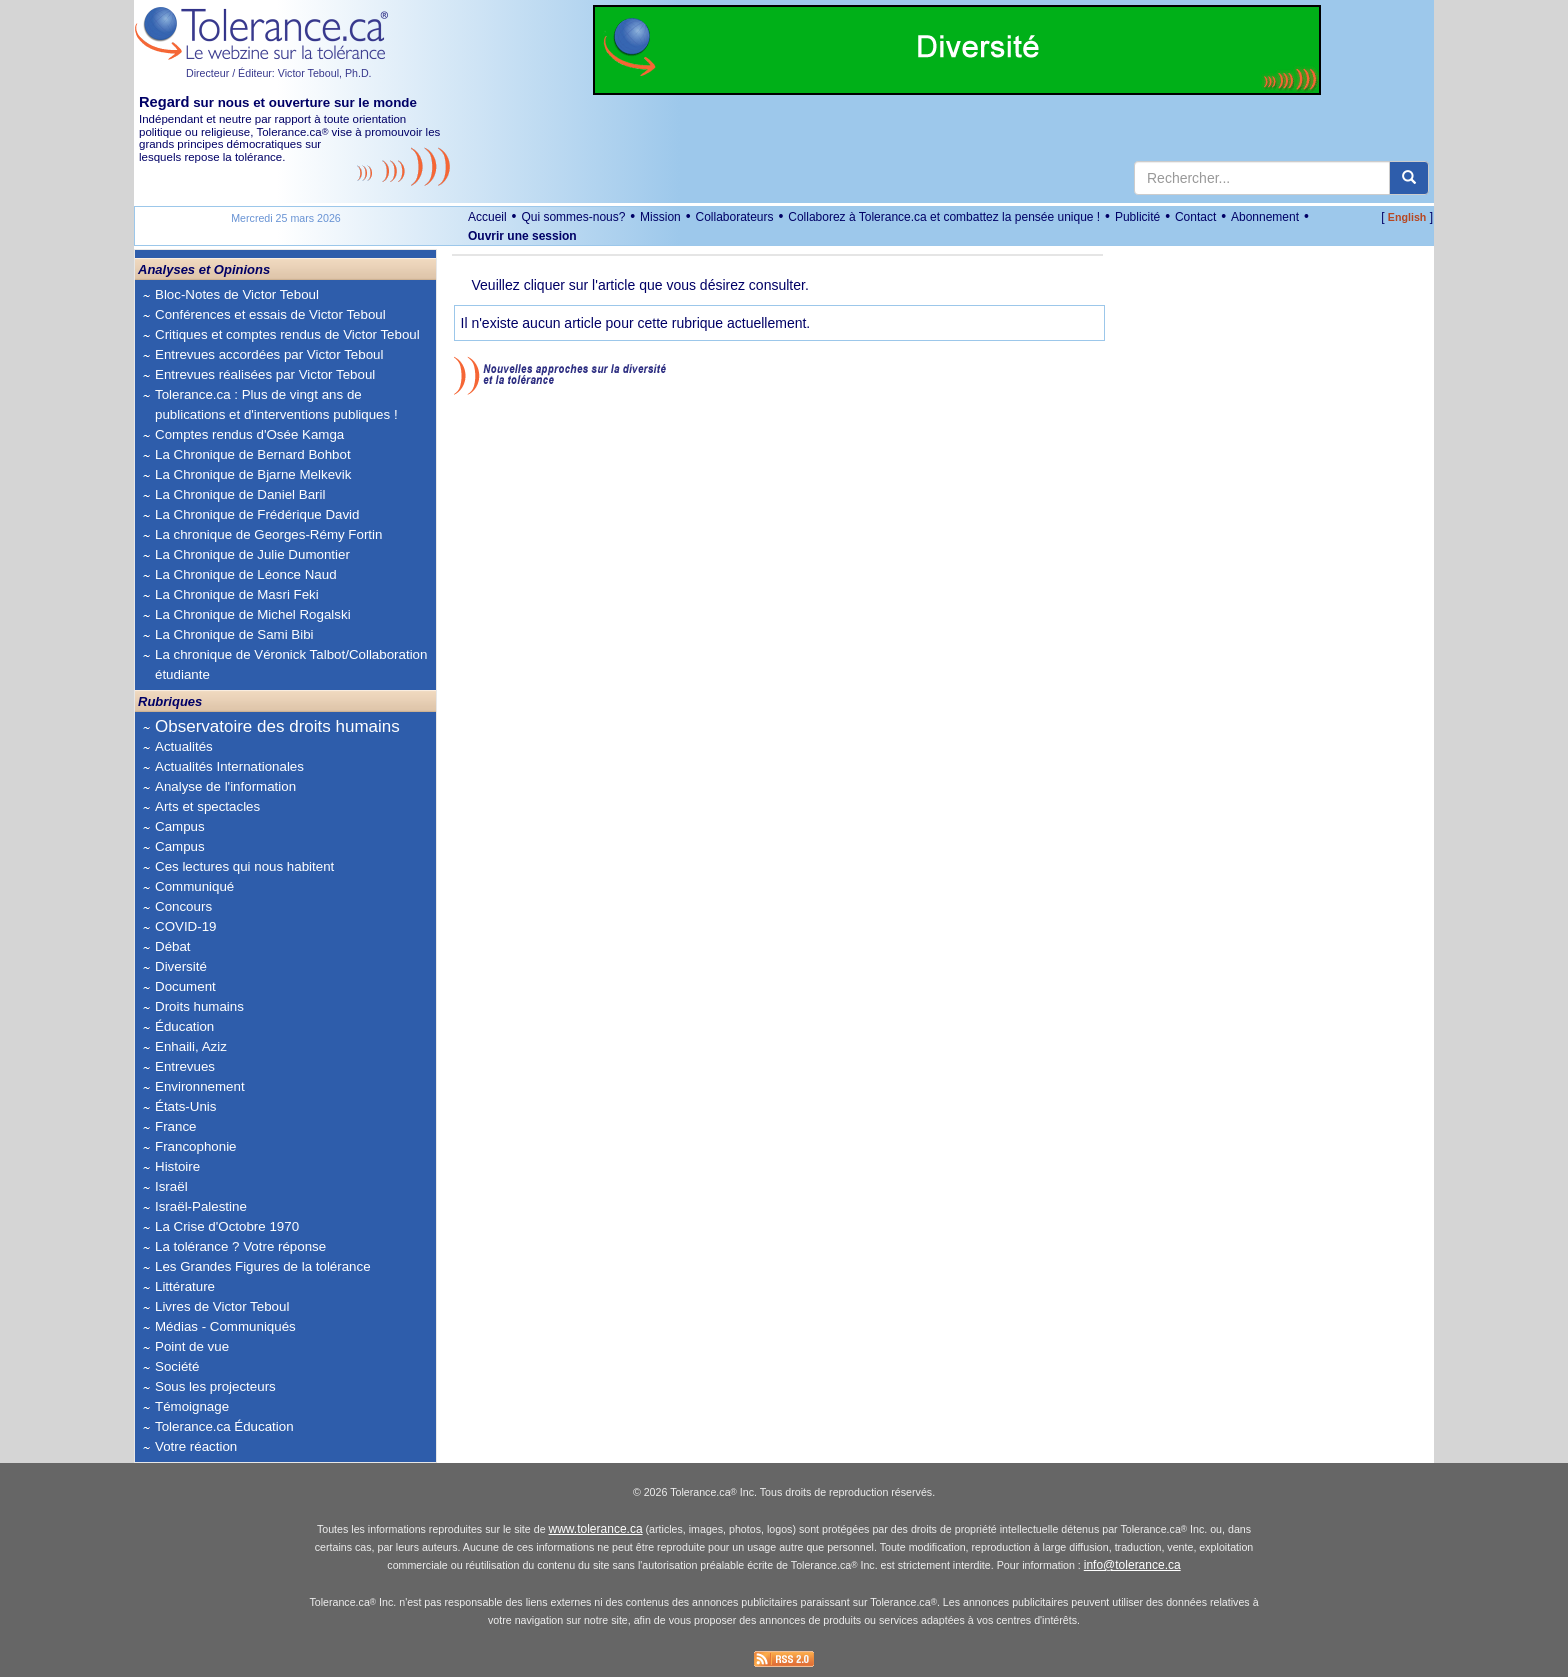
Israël (171, 1186)
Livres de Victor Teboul (222, 1306)
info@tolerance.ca (1132, 1565)
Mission (660, 217)
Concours (183, 906)
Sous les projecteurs (215, 1386)
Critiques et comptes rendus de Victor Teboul (287, 334)
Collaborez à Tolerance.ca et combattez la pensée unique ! (944, 217)
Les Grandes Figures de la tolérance (263, 1266)
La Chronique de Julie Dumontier (252, 554)
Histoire (177, 1166)
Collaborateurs (734, 217)
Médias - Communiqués (225, 1326)
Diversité (181, 966)
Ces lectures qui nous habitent (244, 866)
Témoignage (192, 1406)
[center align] (1409, 178)
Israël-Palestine (201, 1206)
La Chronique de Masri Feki (237, 594)
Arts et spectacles (207, 806)
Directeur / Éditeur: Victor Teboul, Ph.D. (279, 73)
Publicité (1137, 217)
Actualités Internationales (229, 766)
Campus (180, 826)
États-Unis (185, 1106)
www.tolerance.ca (596, 1529)
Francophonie (196, 1146)
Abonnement (1265, 217)
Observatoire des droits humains (277, 726)
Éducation (184, 1026)
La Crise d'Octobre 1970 (227, 1226)
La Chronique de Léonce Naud (246, 574)
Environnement (200, 1086)
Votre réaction (196, 1446)
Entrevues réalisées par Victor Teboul (265, 374)
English (1407, 217)
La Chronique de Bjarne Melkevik (253, 474)
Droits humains (199, 1006)
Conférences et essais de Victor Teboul (270, 314)
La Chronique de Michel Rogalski (253, 614)
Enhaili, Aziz (191, 1046)
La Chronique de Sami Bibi (234, 634)
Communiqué (194, 886)
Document (185, 986)
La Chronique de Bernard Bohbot (253, 454)
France (175, 1126)
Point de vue (192, 1346)
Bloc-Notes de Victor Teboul (237, 294)
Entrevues (185, 1066)
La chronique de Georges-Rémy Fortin (268, 534)
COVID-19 (185, 926)
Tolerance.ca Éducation (224, 1426)
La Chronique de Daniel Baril (240, 494)
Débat (173, 946)
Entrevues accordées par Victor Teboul (269, 354)
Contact (1195, 217)
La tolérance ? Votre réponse (240, 1246)
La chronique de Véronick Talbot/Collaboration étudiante (291, 664)
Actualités (184, 746)
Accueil (487, 217)
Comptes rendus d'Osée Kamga (249, 434)
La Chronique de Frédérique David (257, 514)
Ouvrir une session (522, 236)
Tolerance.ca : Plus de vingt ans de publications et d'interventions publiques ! (276, 404)
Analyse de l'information (225, 786)
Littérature (185, 1286)
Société (177, 1366)
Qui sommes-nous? (573, 217)
